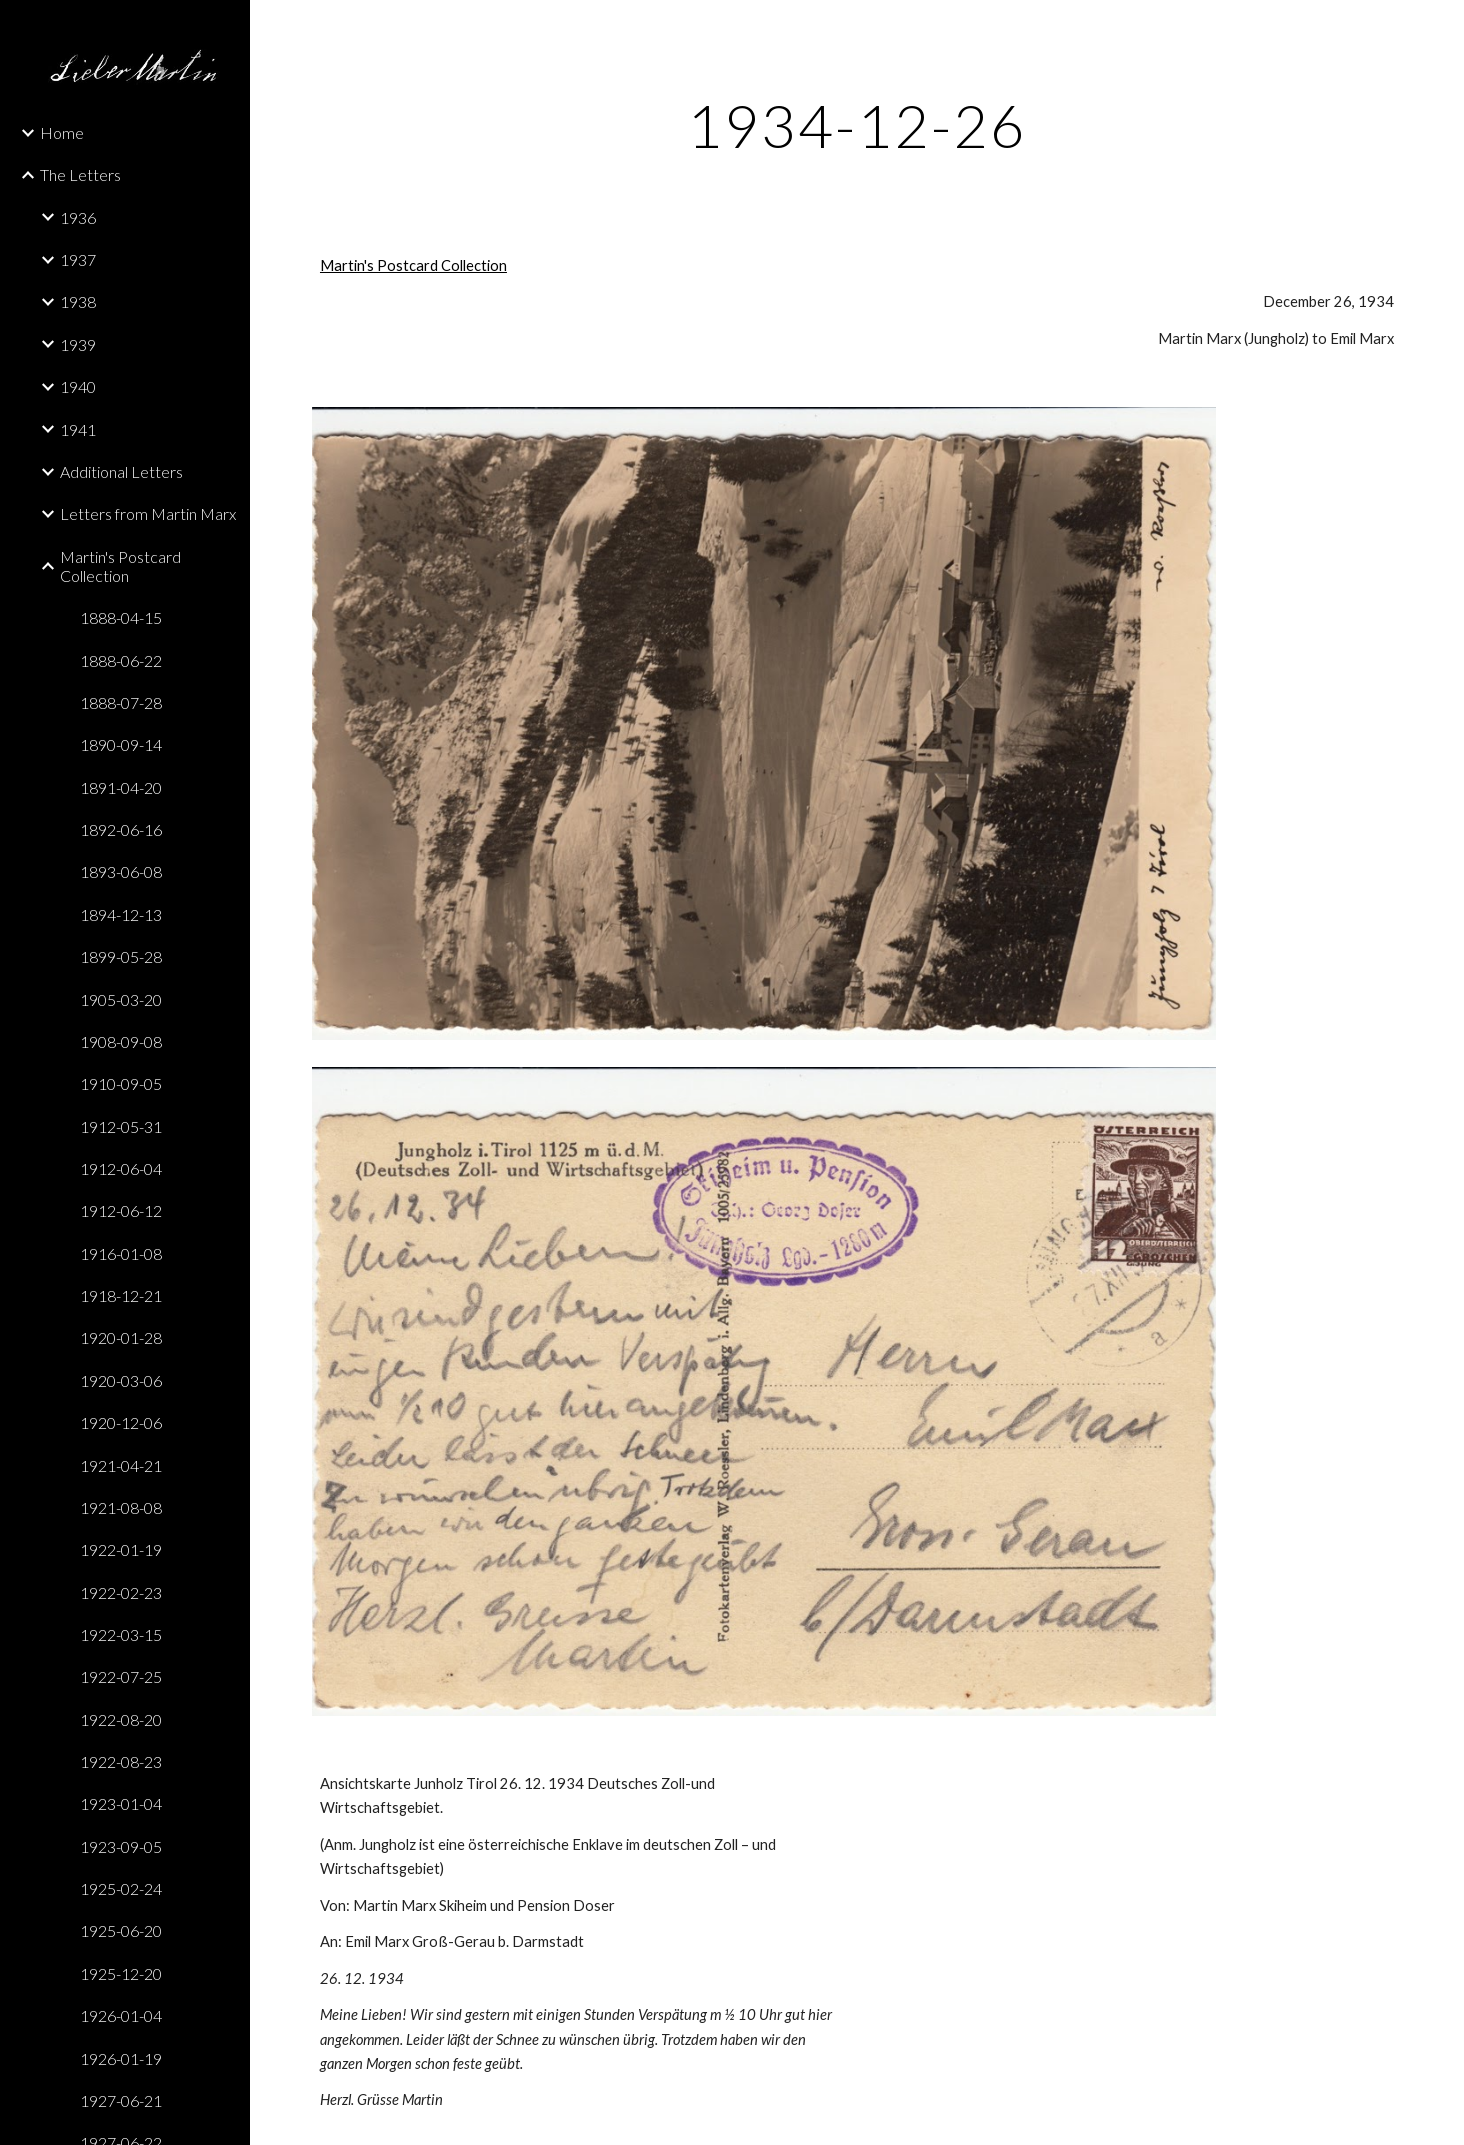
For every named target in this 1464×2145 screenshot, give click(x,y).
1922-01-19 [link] (121, 1549)
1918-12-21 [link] (121, 1295)
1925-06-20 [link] (121, 1930)
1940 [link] (78, 386)
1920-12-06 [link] (121, 1422)
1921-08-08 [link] (121, 1507)
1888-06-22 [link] (121, 660)
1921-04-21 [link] (121, 1465)
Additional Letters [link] (121, 471)
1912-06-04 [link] (121, 1168)
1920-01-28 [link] (121, 1337)
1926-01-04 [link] (121, 2015)
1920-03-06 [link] (121, 1380)
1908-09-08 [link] (121, 1041)
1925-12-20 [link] (121, 1973)
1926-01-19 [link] (121, 2058)
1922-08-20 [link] (121, 1719)
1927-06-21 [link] (121, 2100)
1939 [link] (78, 344)
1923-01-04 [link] (121, 1803)
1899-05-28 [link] (121, 956)
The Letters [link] (80, 174)
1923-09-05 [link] (121, 1846)
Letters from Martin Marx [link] (148, 513)
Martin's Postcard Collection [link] (120, 566)
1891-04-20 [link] (121, 787)
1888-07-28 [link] (121, 702)
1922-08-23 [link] (121, 1761)
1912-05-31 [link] (121, 1126)
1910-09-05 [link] (121, 1083)
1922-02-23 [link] (121, 1592)
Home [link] (62, 132)
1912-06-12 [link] (121, 1210)
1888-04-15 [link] (121, 617)
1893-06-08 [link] (121, 871)
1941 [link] (78, 429)
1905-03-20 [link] (121, 999)
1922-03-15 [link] (121, 1634)
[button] (1440, 28)
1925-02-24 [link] (121, 1888)
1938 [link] (78, 301)
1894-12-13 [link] (121, 914)
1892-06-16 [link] (121, 829)
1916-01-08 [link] (121, 1253)
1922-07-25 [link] (121, 1676)
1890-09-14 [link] (121, 744)
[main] (857, 125)
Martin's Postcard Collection (413, 265)
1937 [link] (78, 259)
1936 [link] (78, 217)
